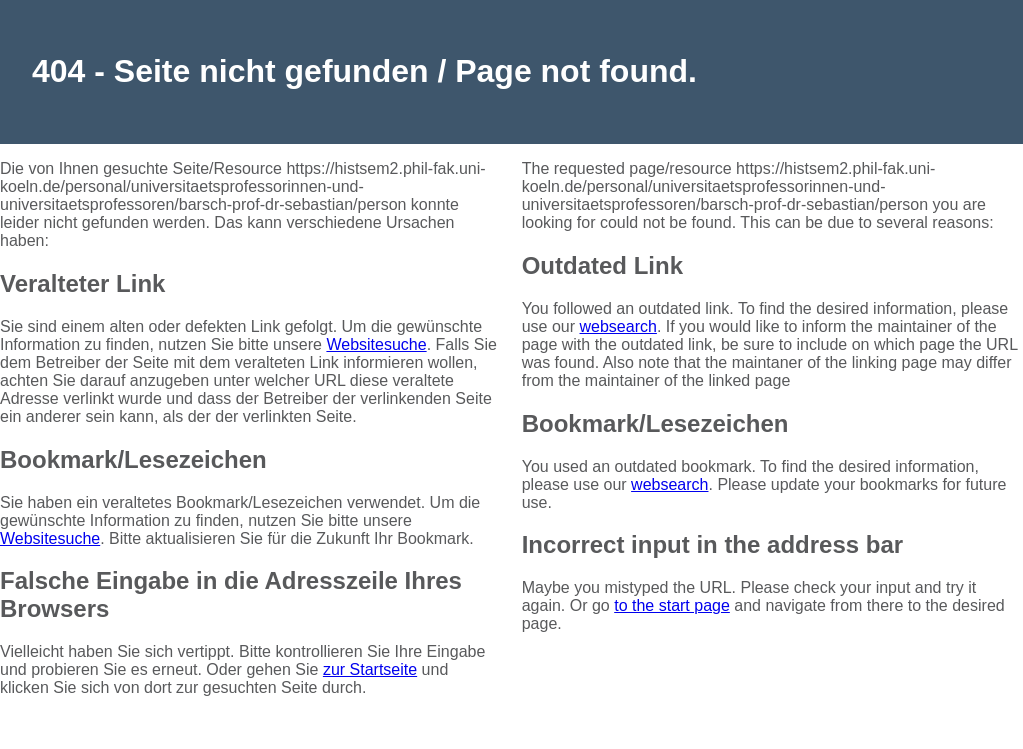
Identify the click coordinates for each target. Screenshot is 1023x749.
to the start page (672, 605)
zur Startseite (370, 669)
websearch (618, 326)
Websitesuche (376, 344)
